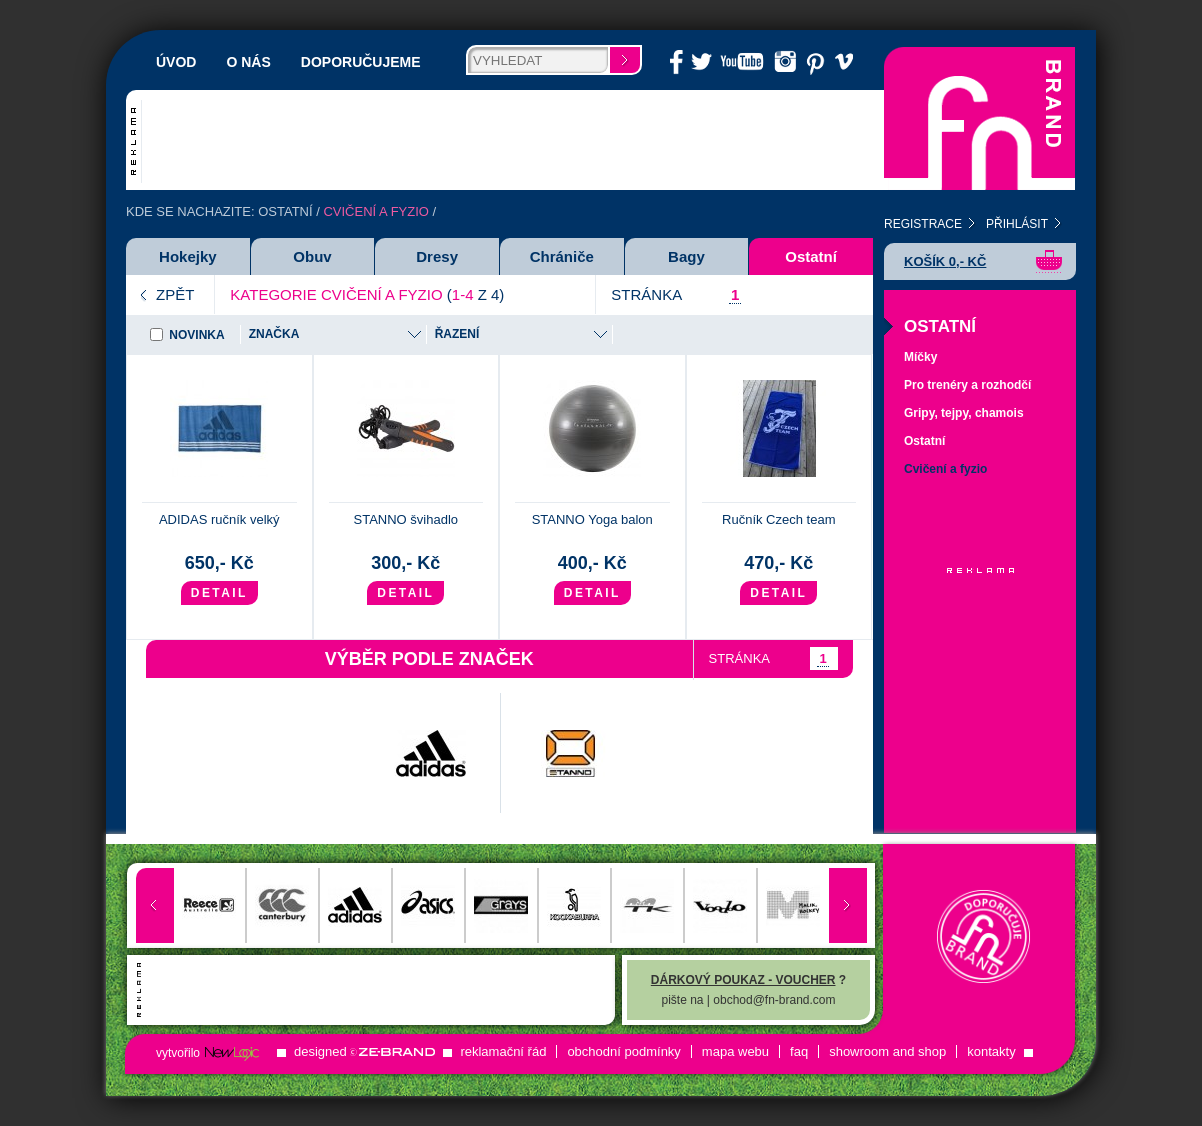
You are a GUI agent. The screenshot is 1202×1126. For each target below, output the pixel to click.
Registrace (923, 224)
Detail (219, 593)
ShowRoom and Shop (887, 1051)
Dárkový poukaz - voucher (743, 980)
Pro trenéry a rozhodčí (967, 385)
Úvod (176, 62)
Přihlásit (1017, 224)
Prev (155, 905)
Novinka (196, 335)
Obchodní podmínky (623, 1051)
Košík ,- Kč (945, 261)
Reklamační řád (503, 1051)
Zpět (175, 294)
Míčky (920, 357)
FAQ (799, 1051)
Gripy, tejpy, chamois (964, 413)
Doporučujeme (361, 62)
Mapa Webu (735, 1051)
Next (848, 905)
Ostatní (285, 211)
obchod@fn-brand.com (774, 1000)
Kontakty (991, 1051)
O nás (248, 62)
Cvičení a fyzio (945, 469)
